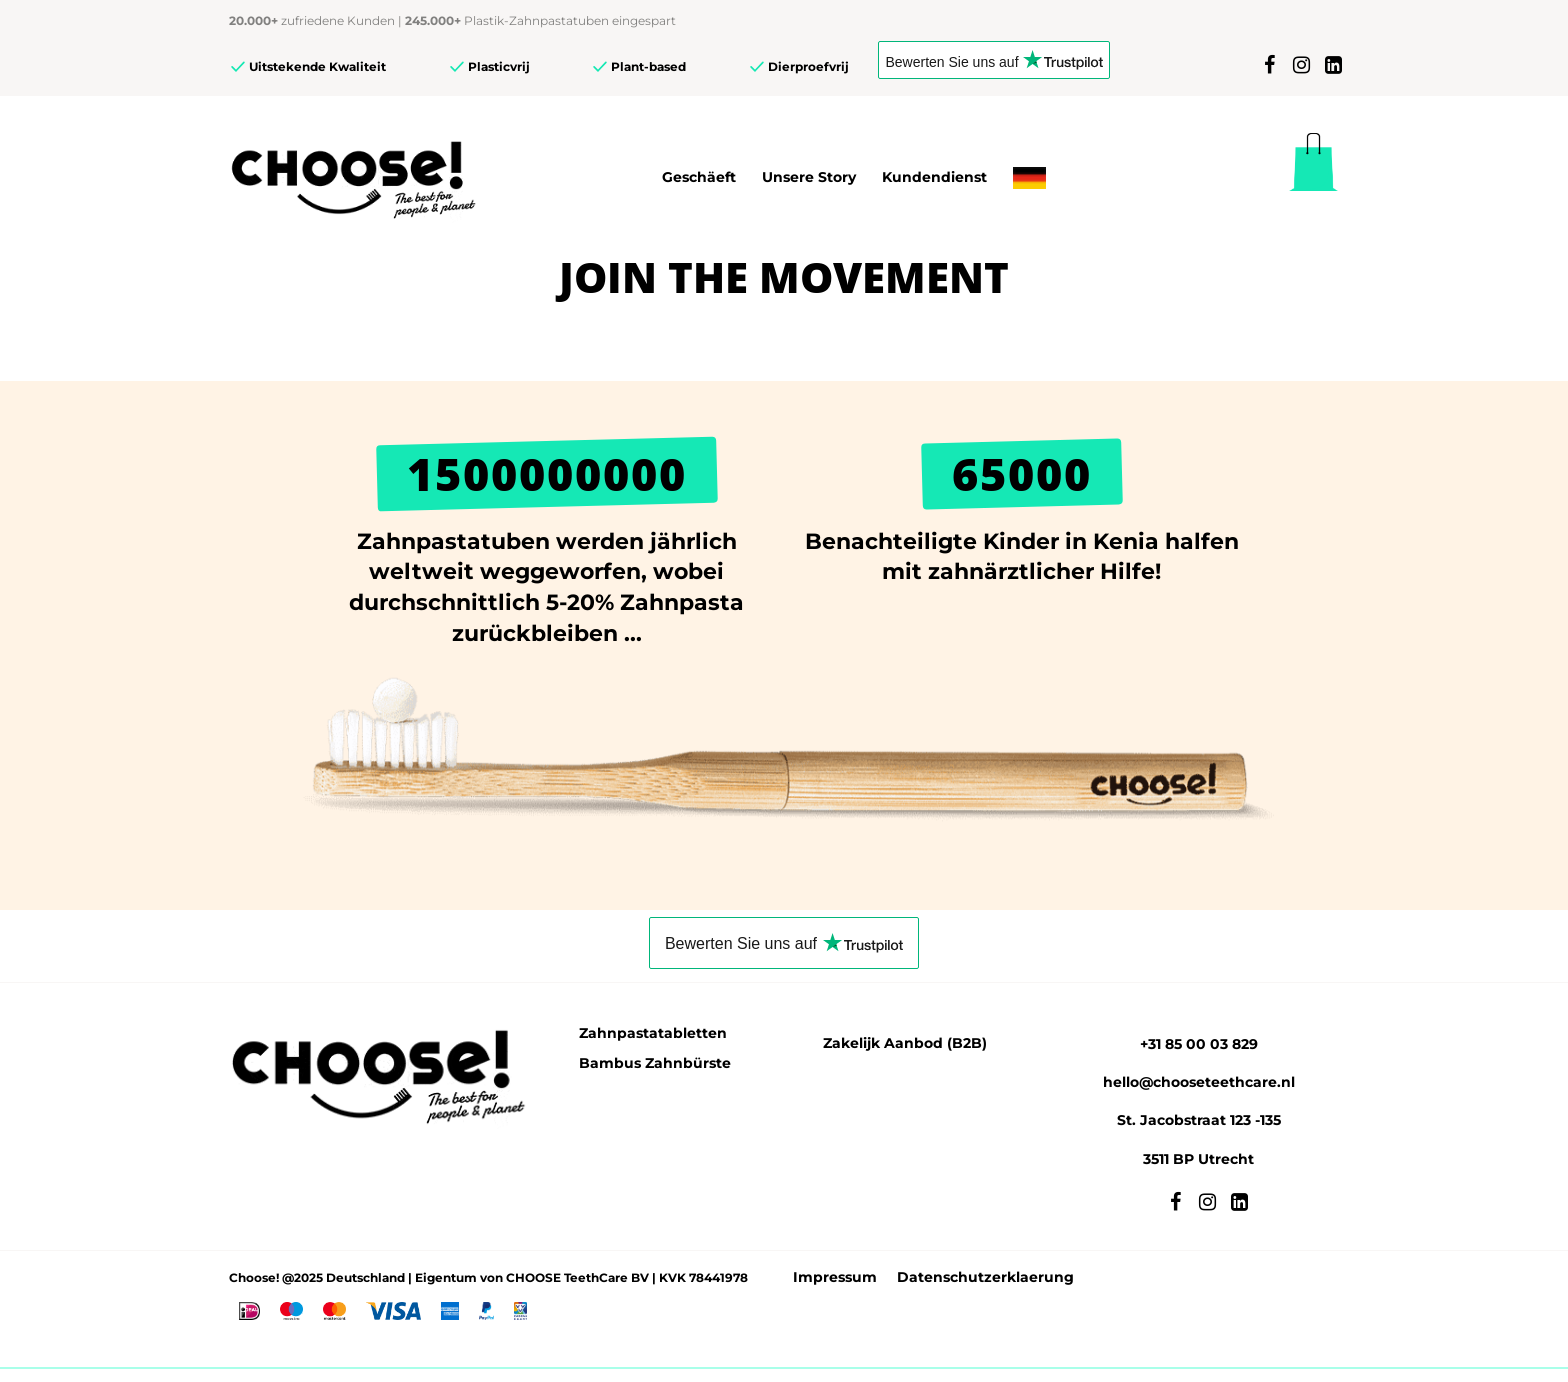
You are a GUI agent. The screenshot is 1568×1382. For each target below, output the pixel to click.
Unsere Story (809, 177)
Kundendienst (934, 177)
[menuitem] (1029, 178)
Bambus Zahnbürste (655, 1063)
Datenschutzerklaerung (985, 1277)
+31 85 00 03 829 (1199, 1044)
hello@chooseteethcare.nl (1199, 1082)
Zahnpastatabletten (653, 1033)
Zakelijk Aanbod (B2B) (905, 1043)
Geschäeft (699, 177)
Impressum (835, 1277)
